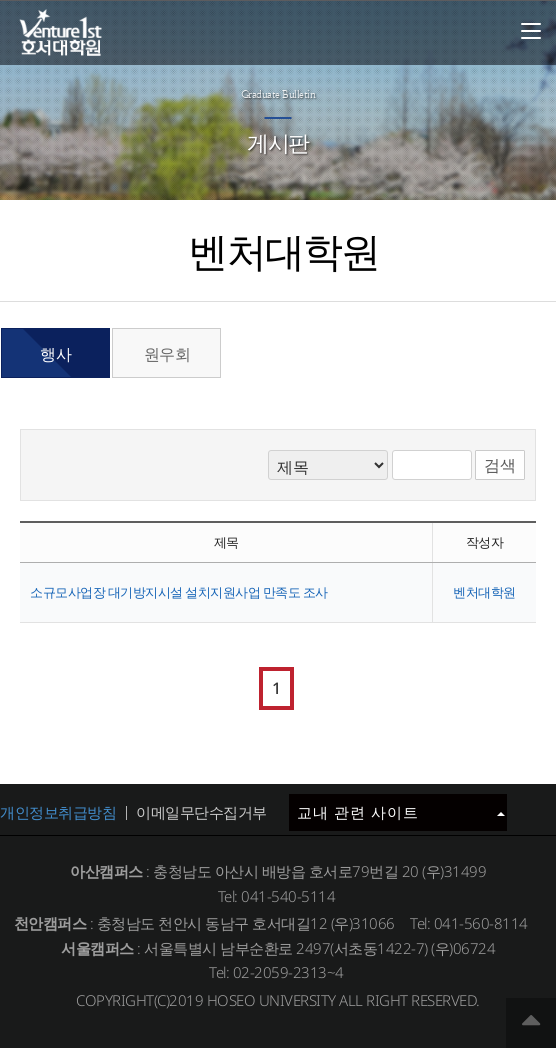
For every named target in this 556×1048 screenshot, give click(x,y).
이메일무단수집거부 (201, 812)
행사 (55, 354)
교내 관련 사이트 (401, 812)
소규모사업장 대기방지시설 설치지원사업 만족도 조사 (179, 592)
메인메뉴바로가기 (0, 0)
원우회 (167, 354)
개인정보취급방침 (58, 812)
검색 (500, 465)
